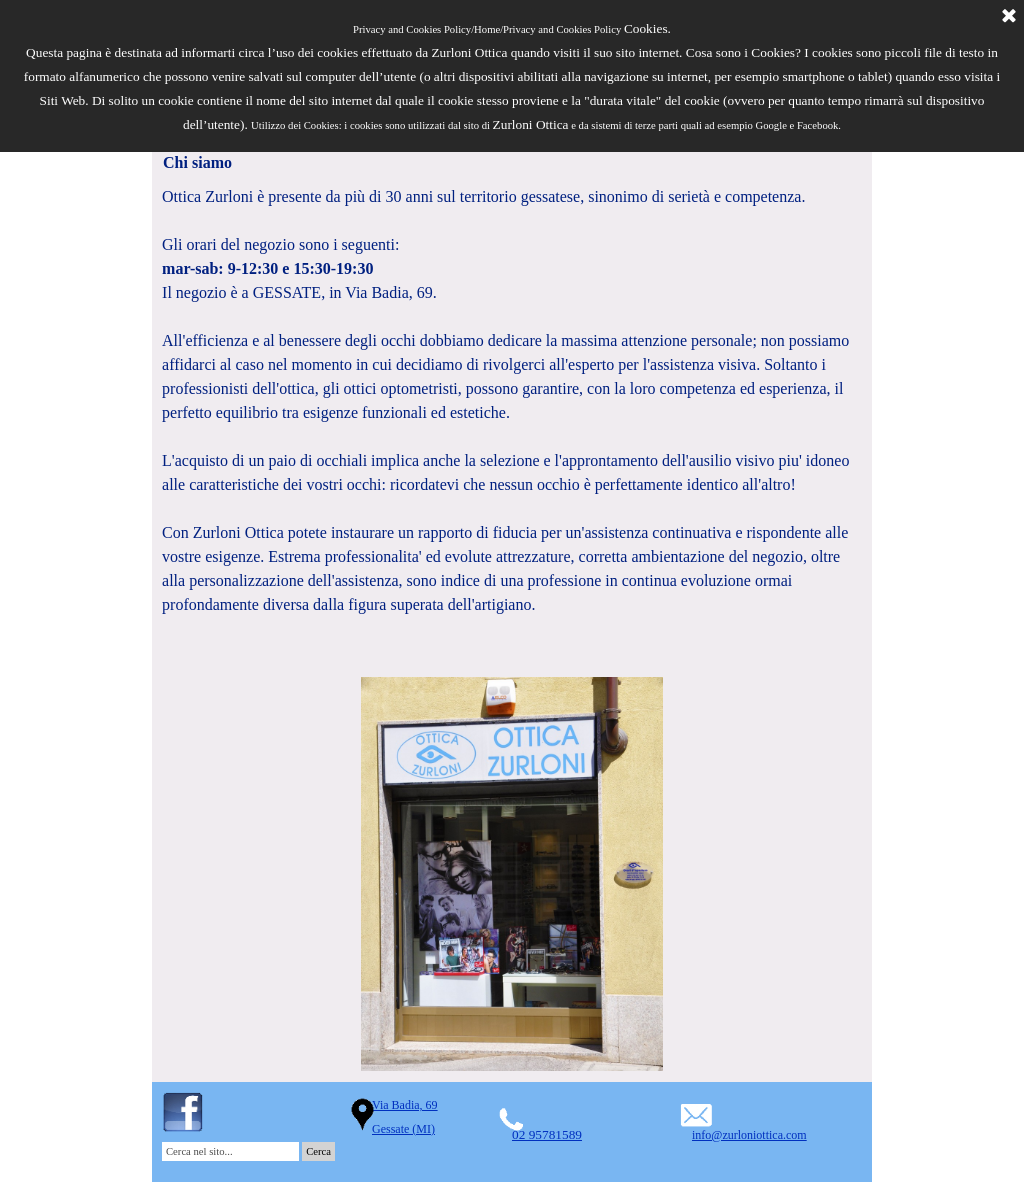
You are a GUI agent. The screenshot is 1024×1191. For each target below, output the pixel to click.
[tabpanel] (512, 425)
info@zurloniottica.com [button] (749, 1135)
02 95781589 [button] (547, 1134)
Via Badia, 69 (405, 1105)
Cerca (318, 1151)
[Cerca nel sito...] (230, 1151)
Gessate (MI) (403, 1129)
